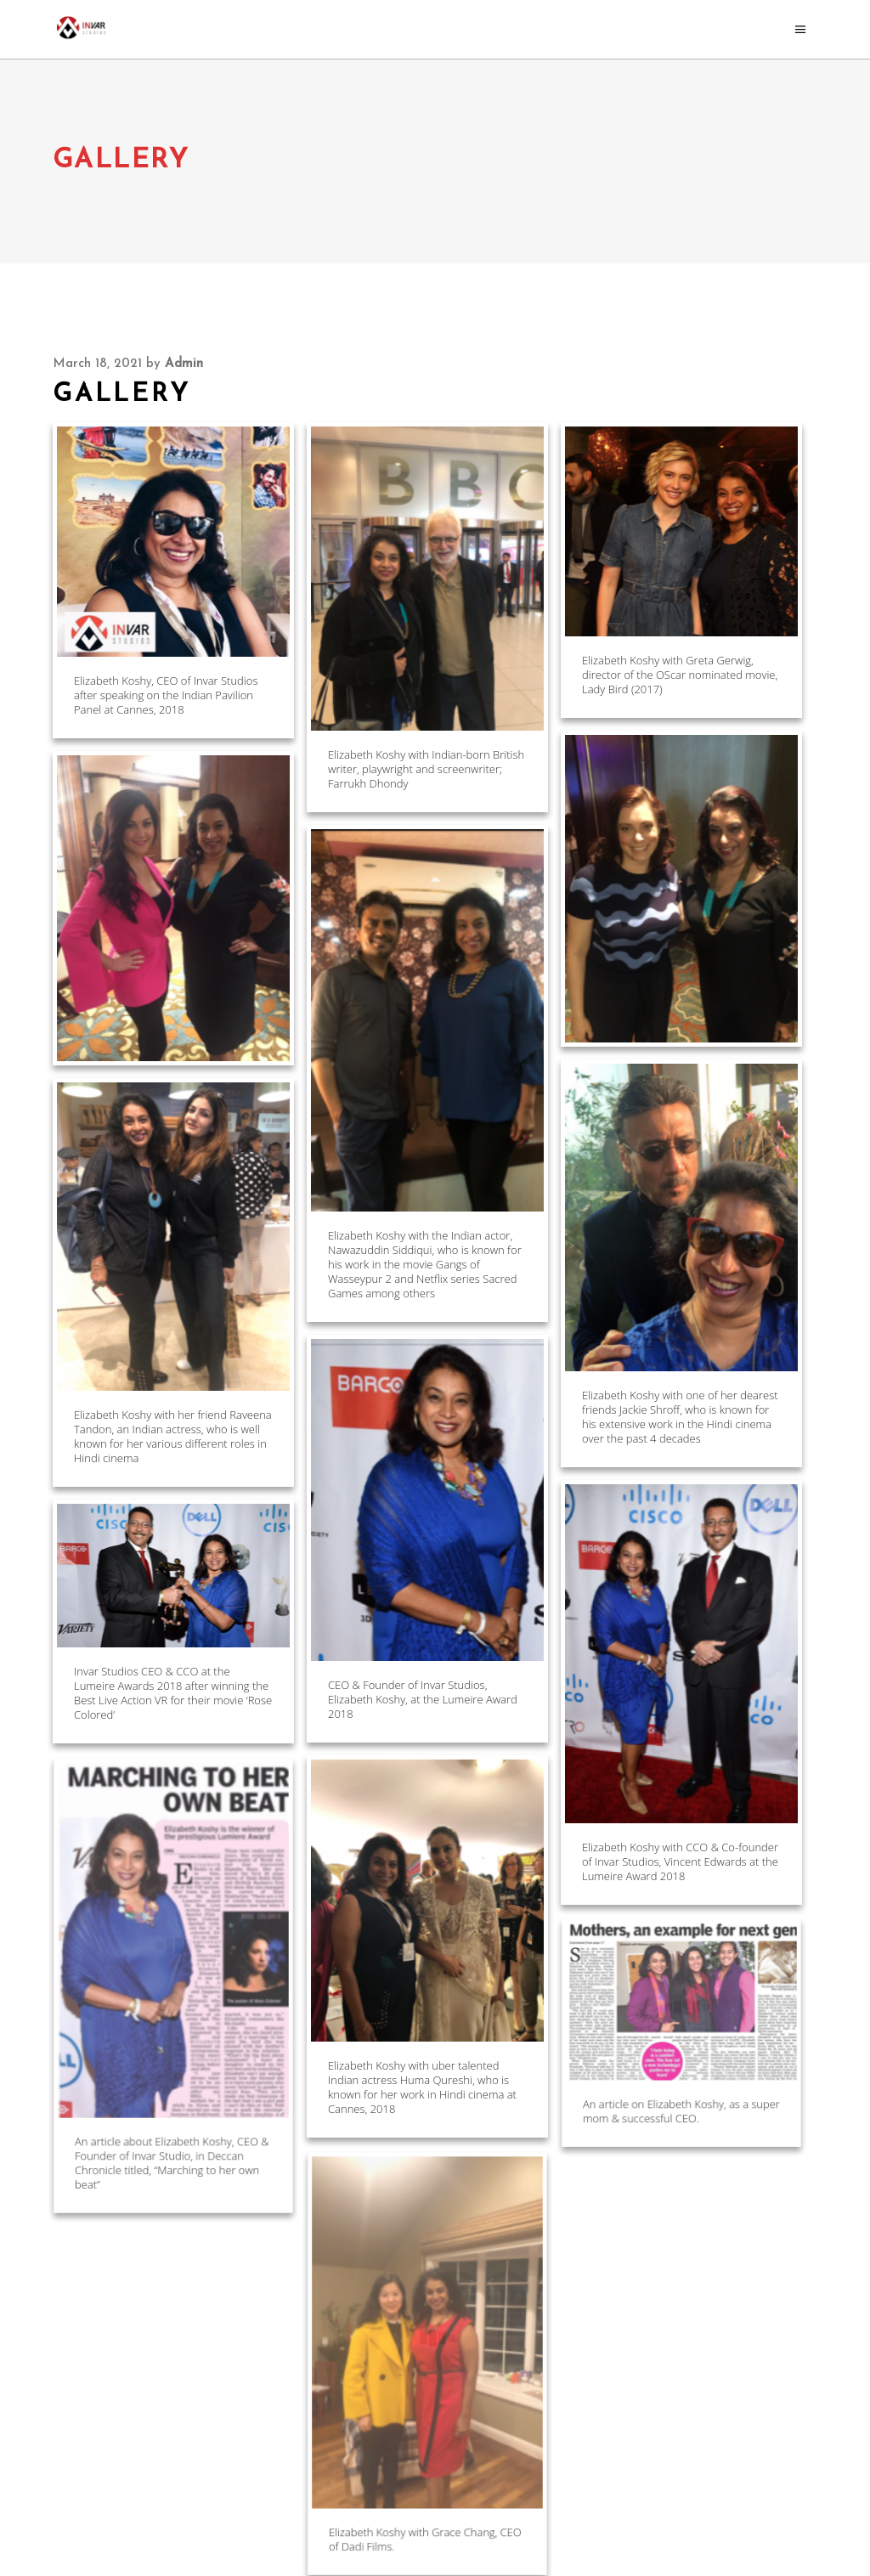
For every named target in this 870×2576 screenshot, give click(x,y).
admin (184, 364)
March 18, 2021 (97, 364)
